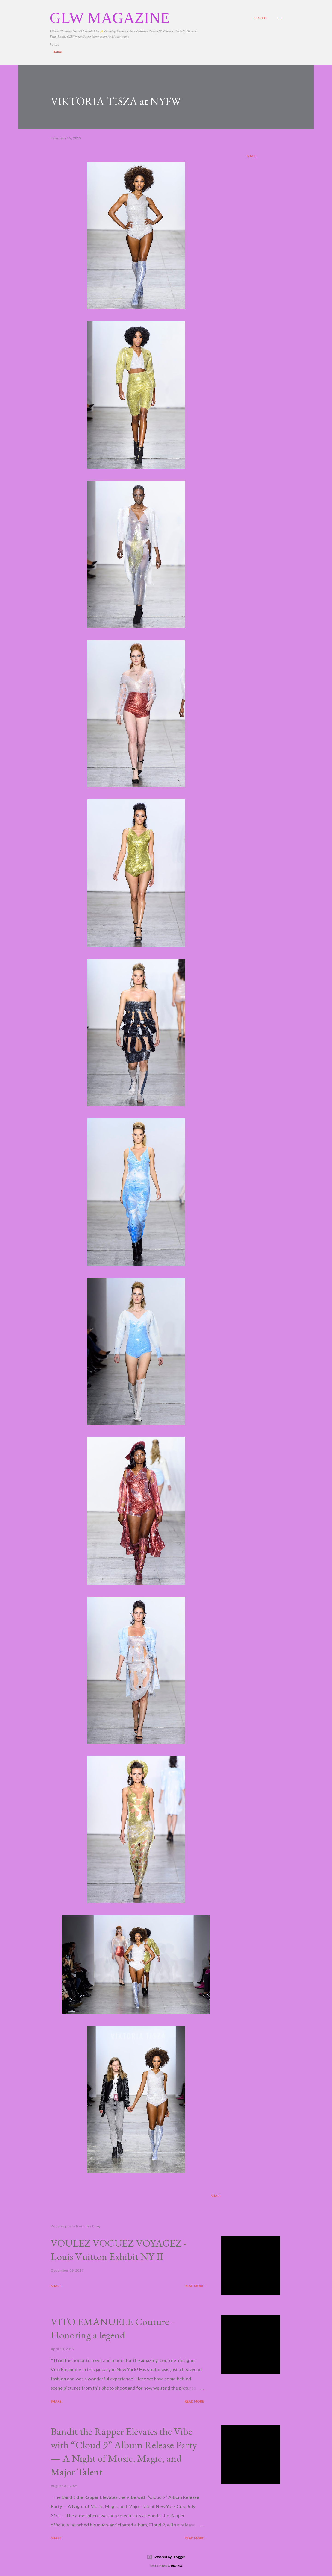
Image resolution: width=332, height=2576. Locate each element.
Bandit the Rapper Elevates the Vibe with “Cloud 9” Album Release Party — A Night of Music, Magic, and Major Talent (124, 2451)
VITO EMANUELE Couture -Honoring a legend (112, 2328)
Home (57, 52)
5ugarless (176, 2565)
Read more (194, 2286)
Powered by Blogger (166, 2557)
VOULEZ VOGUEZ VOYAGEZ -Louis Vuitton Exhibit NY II (119, 2249)
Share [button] (252, 156)
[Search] (260, 18)
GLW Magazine (110, 17)
